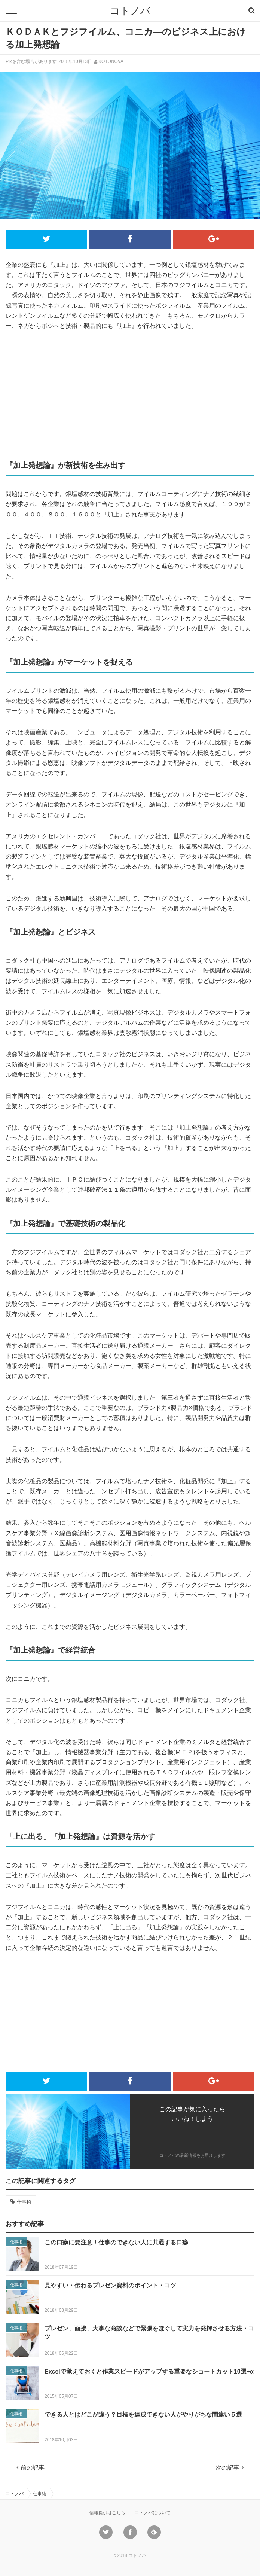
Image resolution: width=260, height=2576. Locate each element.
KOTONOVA (110, 61)
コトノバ (130, 10)
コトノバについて (153, 2512)
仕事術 (24, 2202)
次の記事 (229, 2467)
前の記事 (30, 2467)
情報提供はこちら (107, 2512)
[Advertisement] (130, 394)
